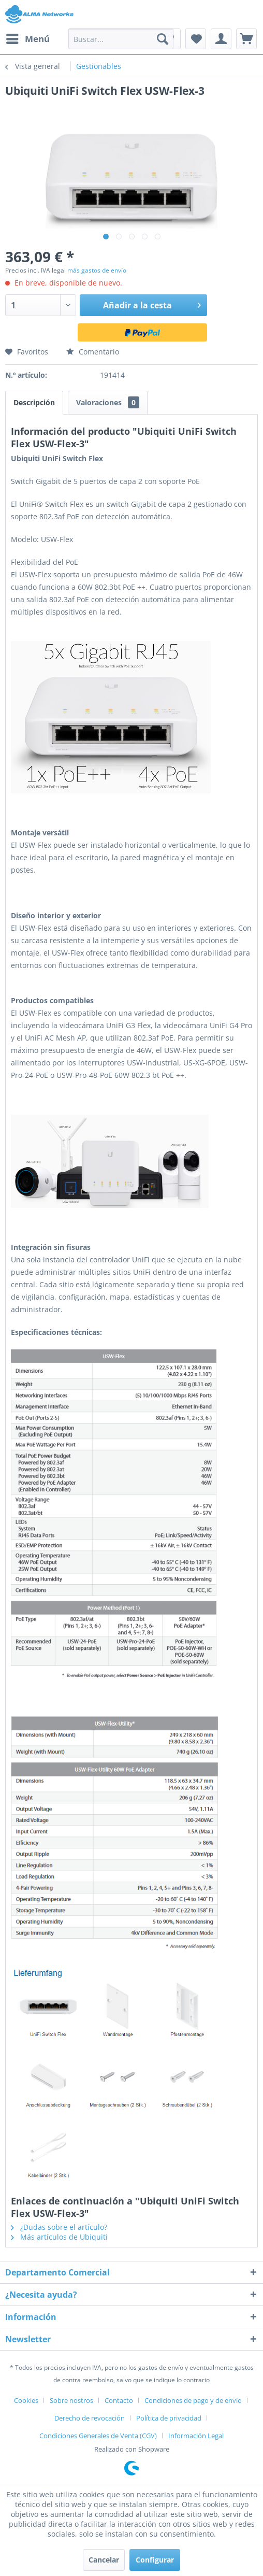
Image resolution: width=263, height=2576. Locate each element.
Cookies (26, 2400)
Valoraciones (107, 402)
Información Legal (196, 2435)
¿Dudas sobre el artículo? (59, 2227)
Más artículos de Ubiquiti (59, 2237)
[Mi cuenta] (221, 39)
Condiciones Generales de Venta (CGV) (98, 2435)
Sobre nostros (71, 2400)
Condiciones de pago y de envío (193, 2400)
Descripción (34, 402)
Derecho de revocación (89, 2418)
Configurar (155, 2560)
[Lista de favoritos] (195, 39)
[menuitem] (27, 39)
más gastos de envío (96, 270)
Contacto (119, 2400)
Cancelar (104, 2560)
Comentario (92, 352)
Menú (28, 38)
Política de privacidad (168, 2418)
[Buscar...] (120, 39)
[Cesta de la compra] (246, 39)
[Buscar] (162, 39)
